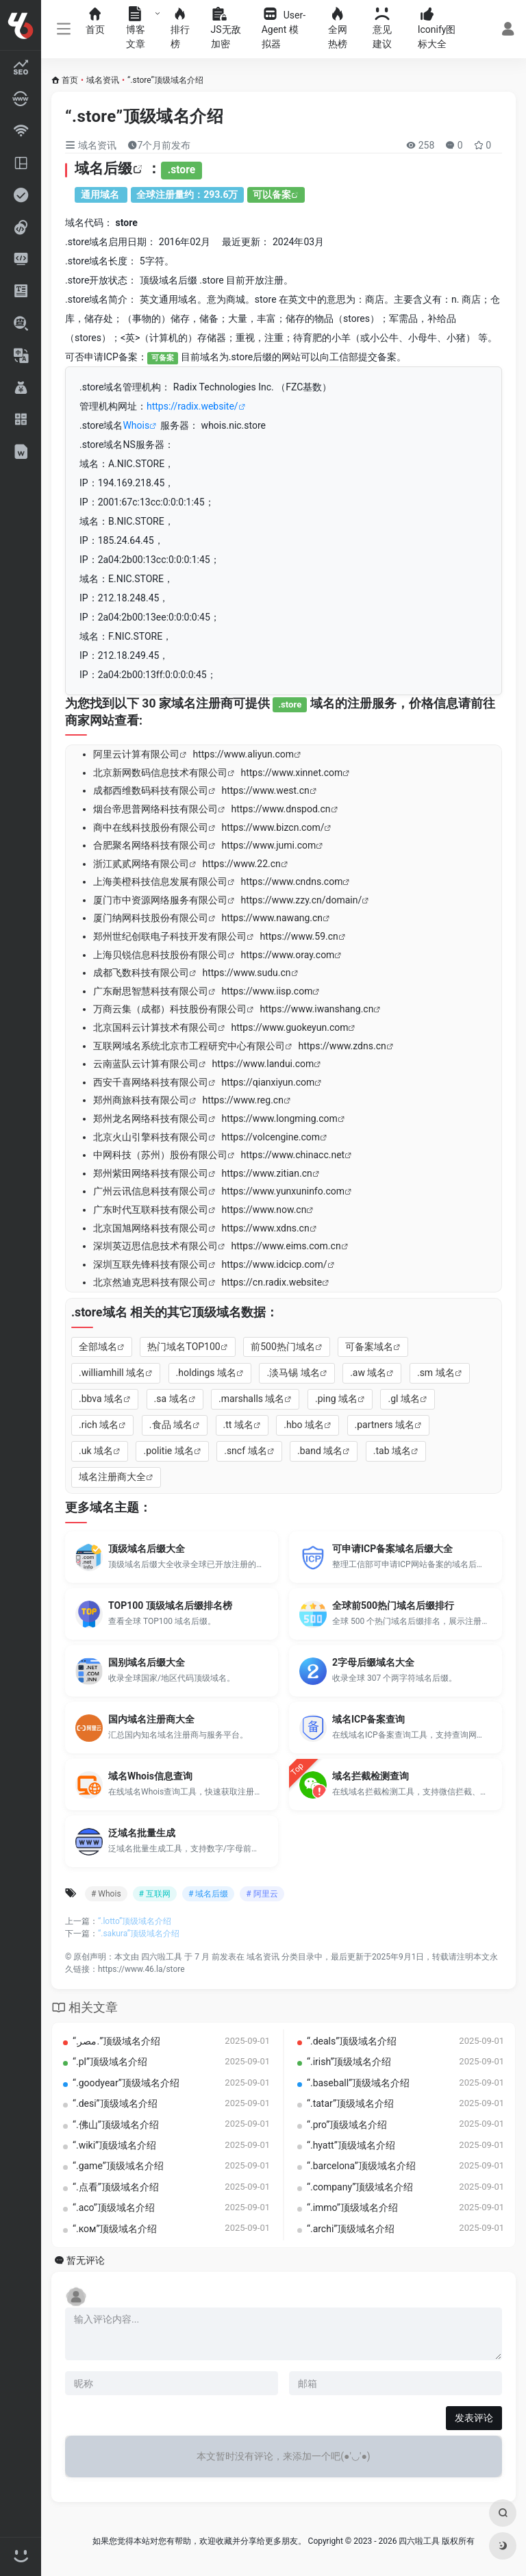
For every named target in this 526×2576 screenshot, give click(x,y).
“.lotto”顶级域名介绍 (134, 1921)
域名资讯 (102, 80)
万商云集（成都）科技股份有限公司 (170, 1008)
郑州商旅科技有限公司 (141, 1100)
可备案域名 (369, 1346)
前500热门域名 (283, 1346)
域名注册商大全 (112, 1476)
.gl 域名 (403, 1398)
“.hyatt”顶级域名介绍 (351, 2145)
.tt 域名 (238, 1424)
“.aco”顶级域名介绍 (114, 2207)
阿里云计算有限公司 (136, 754)
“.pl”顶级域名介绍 (110, 2061)
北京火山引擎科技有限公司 (150, 1136)
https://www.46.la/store (141, 1969)
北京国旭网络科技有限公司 (150, 1228)
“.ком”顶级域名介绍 (115, 2228)
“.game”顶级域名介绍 (118, 2165)
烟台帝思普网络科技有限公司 (155, 808)
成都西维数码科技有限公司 (150, 790)
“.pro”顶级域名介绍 (347, 2124)
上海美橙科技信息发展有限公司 (160, 881)
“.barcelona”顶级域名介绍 (361, 2165)
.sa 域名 (171, 1398)
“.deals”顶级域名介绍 (352, 2041)
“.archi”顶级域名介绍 (350, 2228)
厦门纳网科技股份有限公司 (150, 917)
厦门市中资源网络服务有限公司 (160, 900)
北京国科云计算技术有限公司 (155, 1027)
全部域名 (98, 1346)
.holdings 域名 (206, 1372)
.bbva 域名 (101, 1398)
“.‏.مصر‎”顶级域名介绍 (116, 2041)
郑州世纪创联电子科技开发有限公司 (170, 936)
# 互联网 (155, 1894)
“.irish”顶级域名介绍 (349, 2061)
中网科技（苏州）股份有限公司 (160, 1154)
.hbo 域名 (304, 1424)
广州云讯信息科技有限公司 (150, 1191)
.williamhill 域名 (112, 1372)
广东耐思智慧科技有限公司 (150, 991)
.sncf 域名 (245, 1450)
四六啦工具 (161, 1957)
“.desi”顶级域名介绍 (115, 2103)
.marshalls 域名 (251, 1398)
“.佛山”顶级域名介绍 (116, 2124)
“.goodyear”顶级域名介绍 (126, 2082)
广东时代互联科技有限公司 (150, 1209)
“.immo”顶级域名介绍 (352, 2207)
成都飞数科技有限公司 (141, 972)
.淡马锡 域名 (292, 1372)
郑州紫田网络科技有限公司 (150, 1173)
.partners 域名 (384, 1424)
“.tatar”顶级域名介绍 (350, 2103)
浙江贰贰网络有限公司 (141, 863)
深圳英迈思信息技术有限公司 (155, 1245)
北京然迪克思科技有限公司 (150, 1282)
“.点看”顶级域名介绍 (116, 2186)
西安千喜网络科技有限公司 (150, 1082)
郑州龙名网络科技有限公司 (150, 1118)
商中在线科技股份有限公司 (150, 827)
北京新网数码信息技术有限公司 (160, 772)
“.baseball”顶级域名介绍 (358, 2082)
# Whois (106, 1894)
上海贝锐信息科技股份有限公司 (160, 954)
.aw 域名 (368, 1372)
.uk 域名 (96, 1450)
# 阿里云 (261, 1894)
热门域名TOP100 (183, 1346)
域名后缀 (103, 168)
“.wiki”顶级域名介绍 (114, 2145)
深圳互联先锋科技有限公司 (150, 1264)
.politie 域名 (168, 1450)
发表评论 (474, 2417)
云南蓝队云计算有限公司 (146, 1063)
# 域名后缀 (208, 1894)
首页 (70, 80)
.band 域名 (319, 1450)
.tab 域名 (392, 1450)
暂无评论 (85, 2260)
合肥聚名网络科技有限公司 (150, 845)
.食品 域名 (170, 1424)
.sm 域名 (436, 1372)
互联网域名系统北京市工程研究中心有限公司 (189, 1045)
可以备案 (272, 194)
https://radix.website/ (192, 406)
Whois (136, 425)
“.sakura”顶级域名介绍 (138, 1933)
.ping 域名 (336, 1398)
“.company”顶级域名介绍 (360, 2186)
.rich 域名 (98, 1424)
